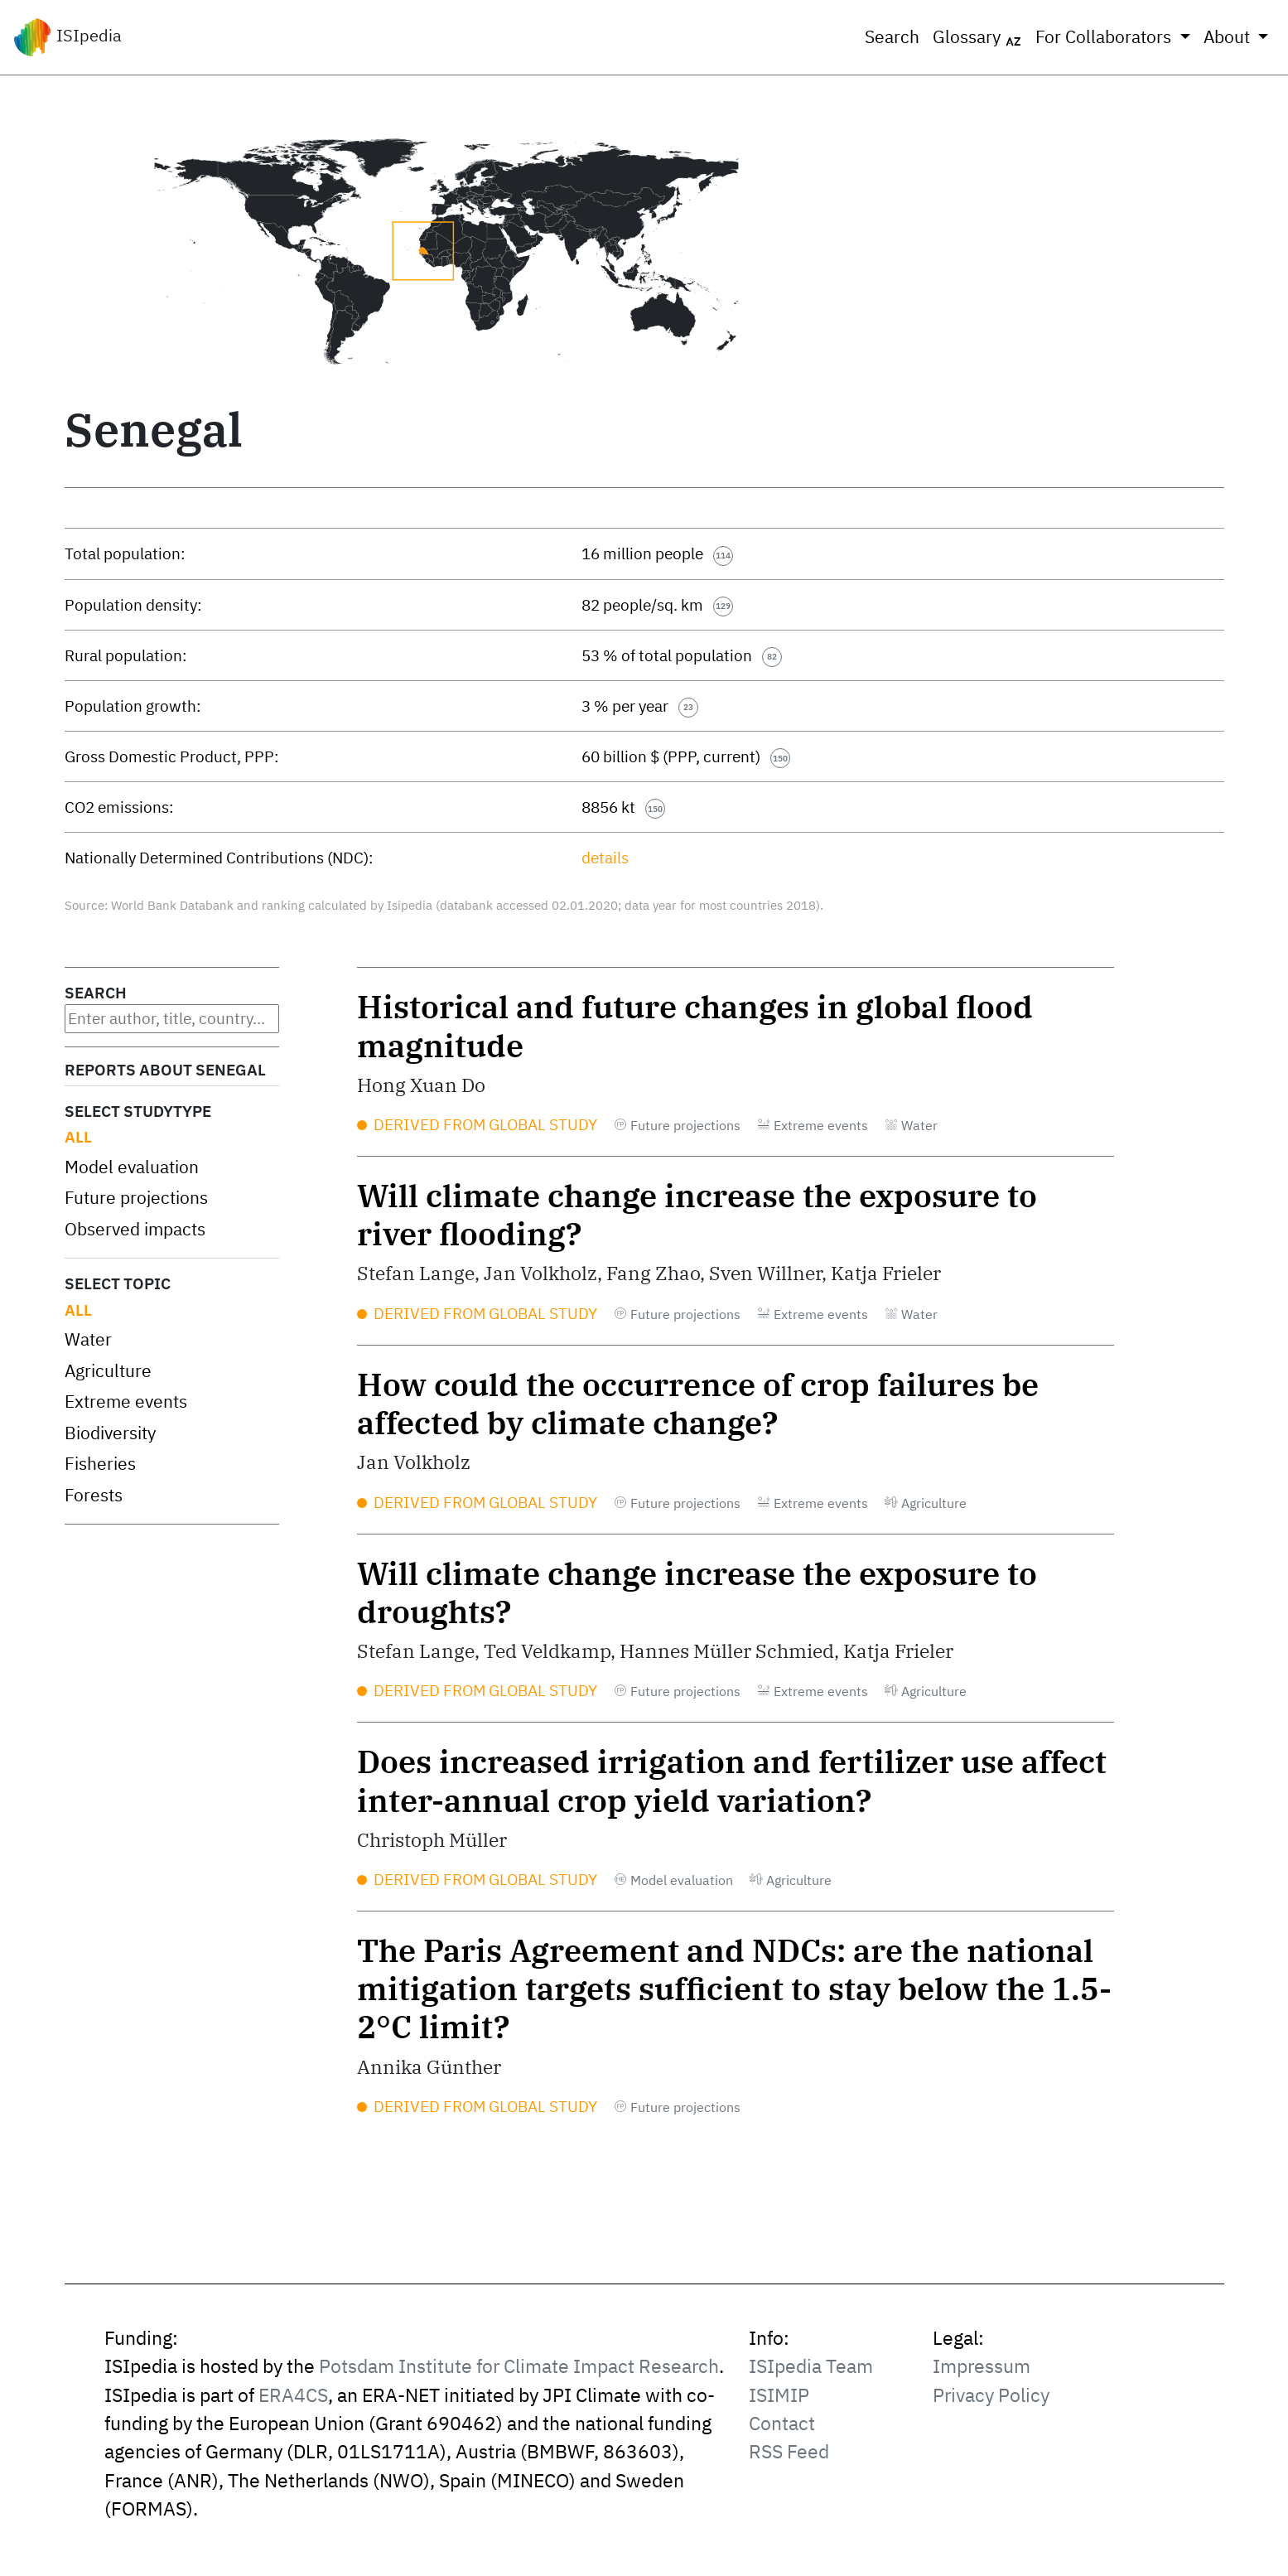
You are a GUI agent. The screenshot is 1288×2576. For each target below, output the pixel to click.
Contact (782, 2423)
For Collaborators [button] (1105, 37)
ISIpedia (67, 37)
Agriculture (108, 1371)
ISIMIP (779, 2395)
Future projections (136, 1198)
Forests (94, 1495)
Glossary (977, 37)
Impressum (981, 2366)
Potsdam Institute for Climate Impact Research (519, 2366)
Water (88, 1339)
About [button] (1229, 37)
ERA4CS (293, 2395)
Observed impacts (135, 1229)
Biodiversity (110, 1433)
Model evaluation (132, 1167)
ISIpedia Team (811, 2366)
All (78, 1137)
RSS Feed (789, 2451)
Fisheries (100, 1463)
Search (892, 37)
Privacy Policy (991, 2395)
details (605, 858)
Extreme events (126, 1401)
